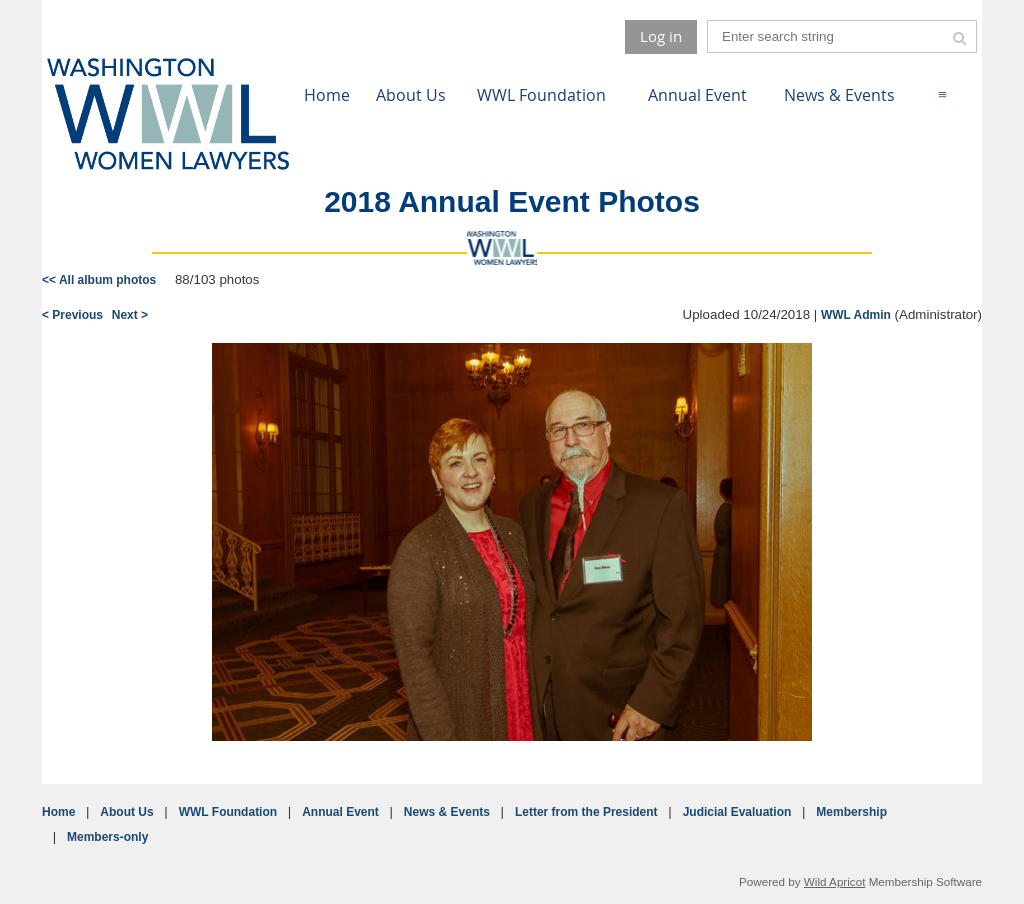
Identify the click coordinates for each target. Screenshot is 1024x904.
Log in (661, 36)
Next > (130, 315)
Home (58, 812)
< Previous (72, 315)
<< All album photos (99, 280)
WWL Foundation (228, 812)
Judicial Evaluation (737, 812)
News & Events (447, 812)
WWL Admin (856, 315)
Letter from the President (586, 812)
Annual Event (340, 812)
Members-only (107, 837)
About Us (126, 812)
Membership (851, 812)
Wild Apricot (835, 881)
